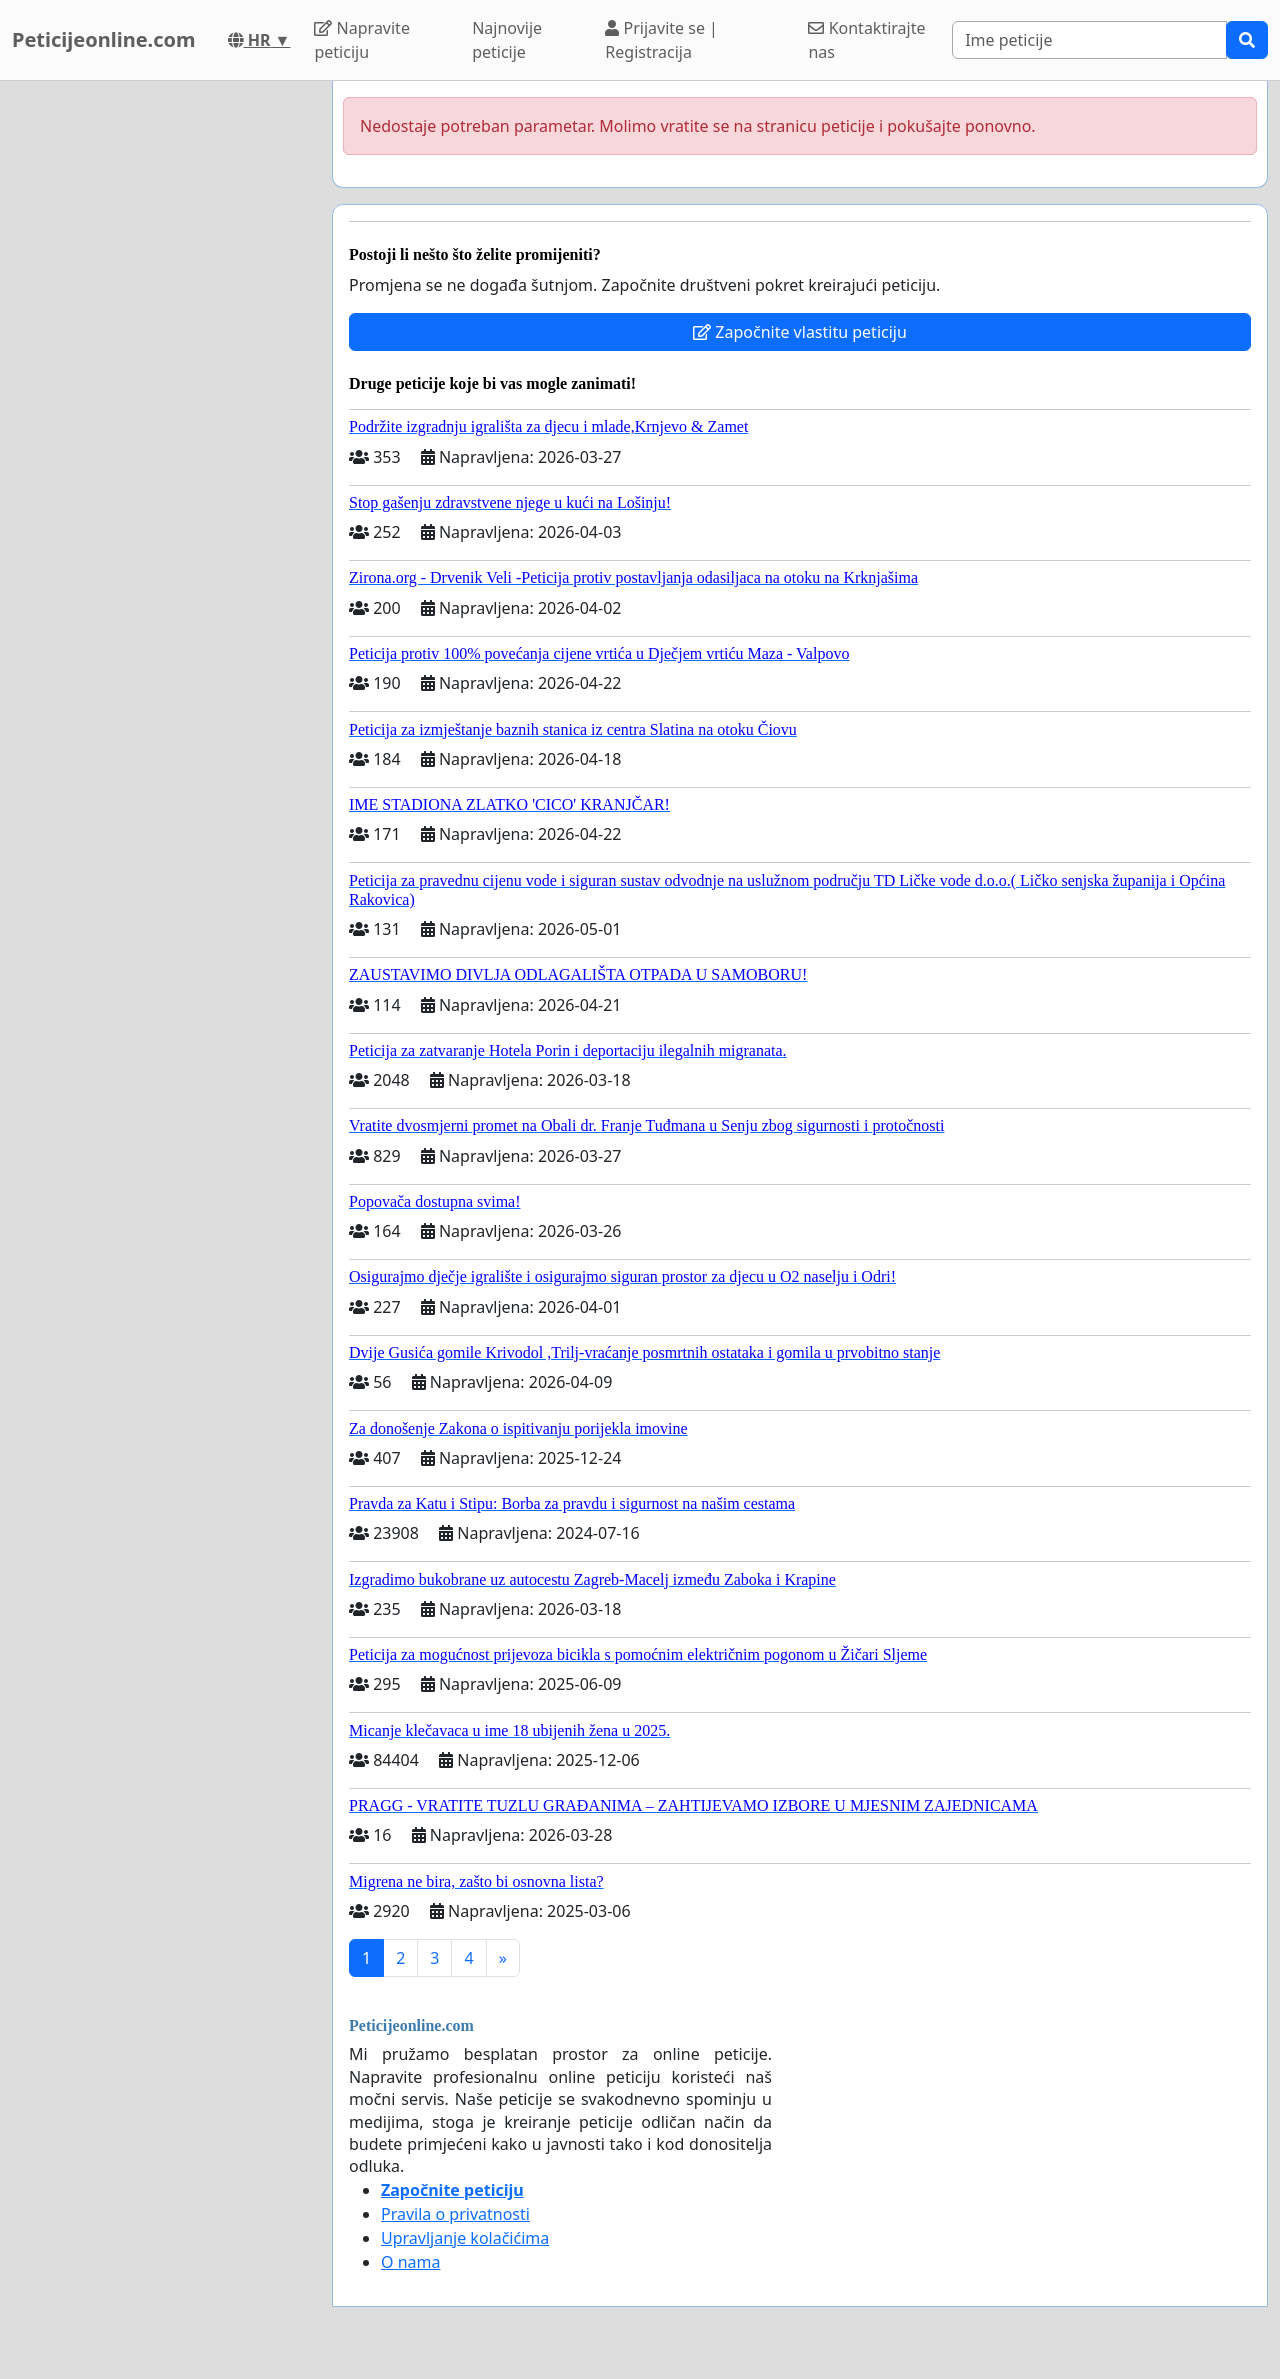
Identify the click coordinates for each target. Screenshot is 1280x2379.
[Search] (1089, 40)
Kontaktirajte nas (866, 40)
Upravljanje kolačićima (465, 2238)
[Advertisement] (160, 381)
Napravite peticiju (361, 40)
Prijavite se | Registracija (661, 40)
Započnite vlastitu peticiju (800, 332)
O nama (410, 2262)
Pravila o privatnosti (455, 2214)
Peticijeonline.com (104, 39)
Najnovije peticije (507, 40)
